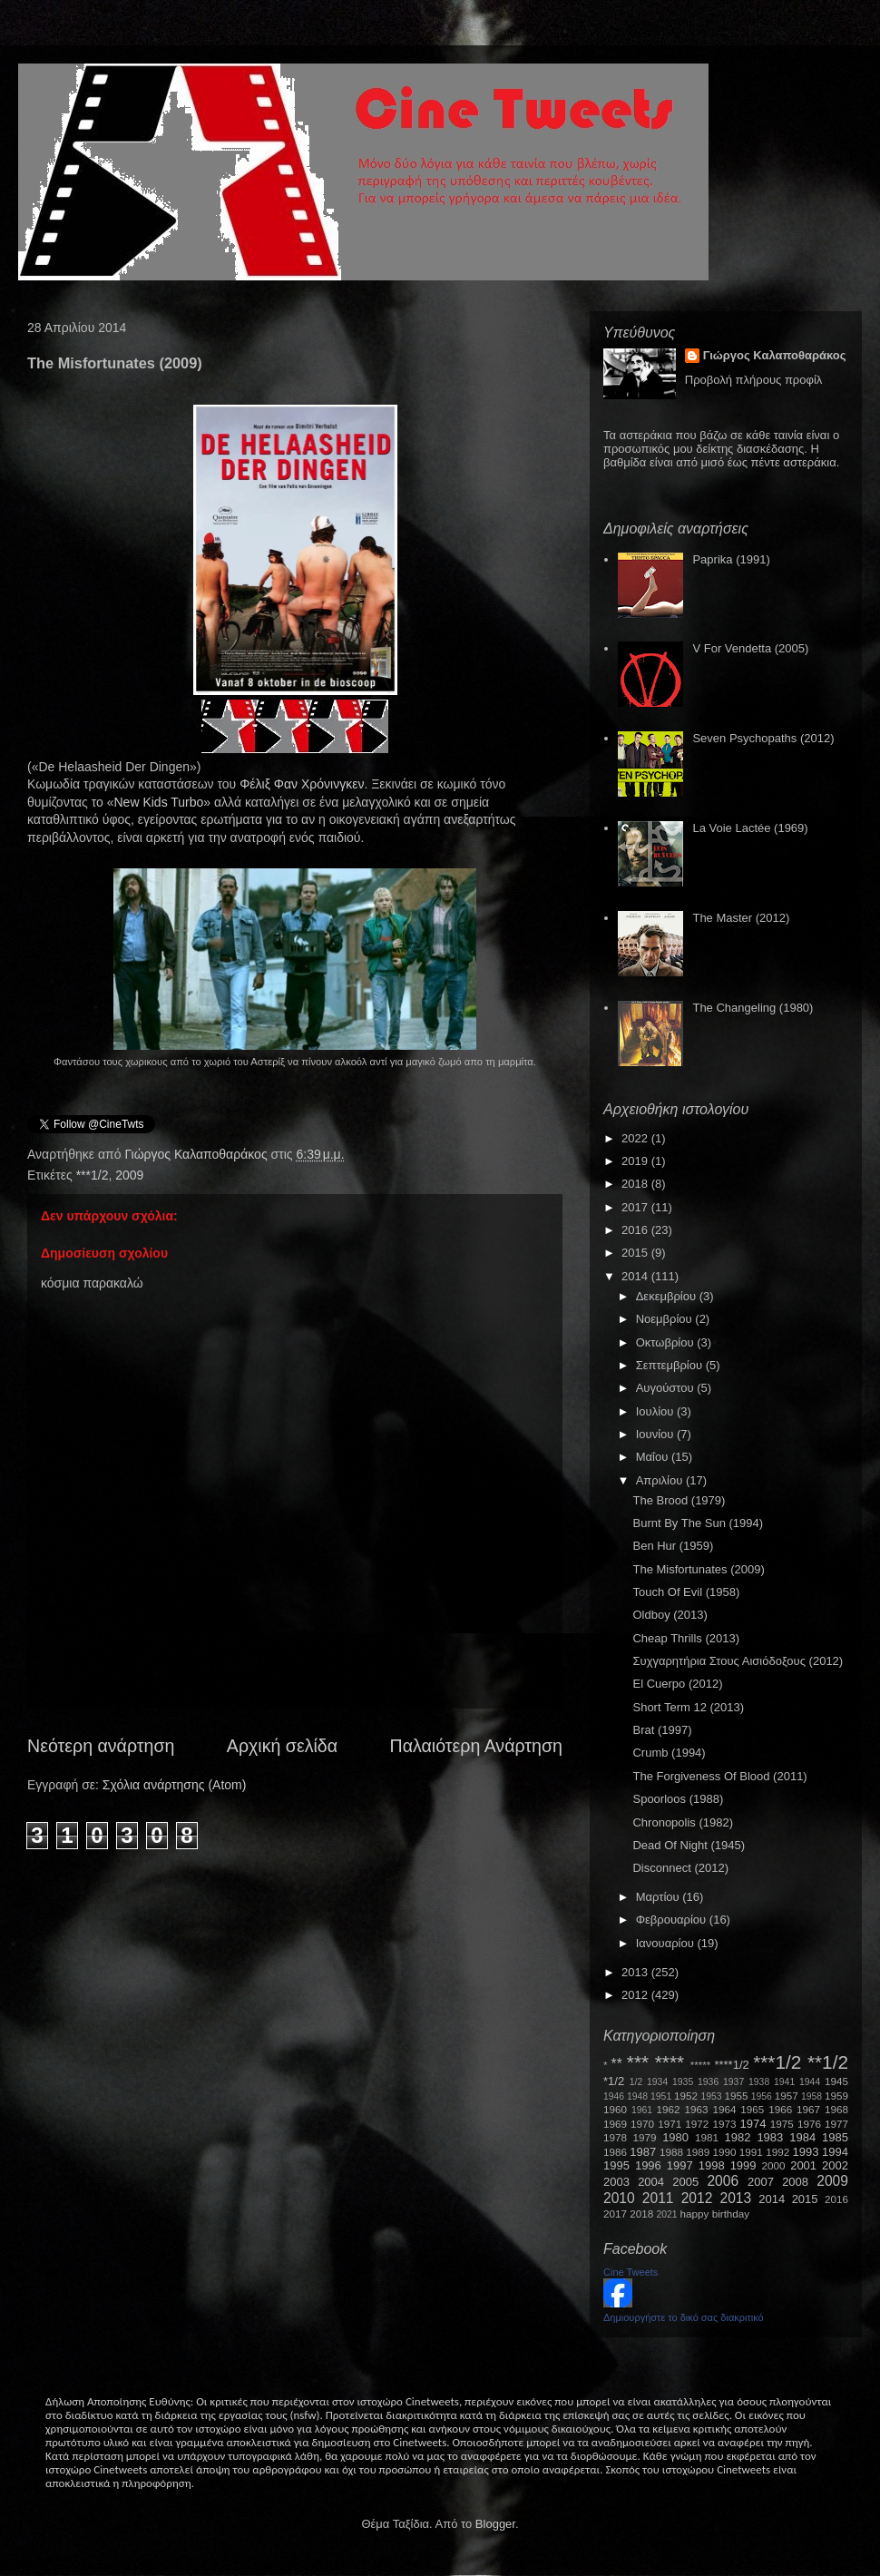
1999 (743, 2165)
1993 (805, 2152)
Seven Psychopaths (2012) (763, 738)
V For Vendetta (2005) (750, 648)
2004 (651, 2182)
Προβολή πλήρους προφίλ (754, 380)
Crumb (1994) (668, 1752)
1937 (733, 2082)
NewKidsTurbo (159, 802)
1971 (669, 2124)
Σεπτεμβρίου (671, 1365)
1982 (738, 2137)
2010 (619, 2198)
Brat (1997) (661, 1730)
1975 (782, 2124)
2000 (774, 2165)
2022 (636, 1138)
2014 (636, 1276)
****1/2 (731, 2065)
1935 (682, 2082)
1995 (616, 2165)
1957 (786, 2095)
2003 (616, 2182)
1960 (615, 2109)
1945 (836, 2081)
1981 (707, 2137)
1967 (808, 2109)
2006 (722, 2181)
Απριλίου (661, 1480)
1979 (645, 2137)
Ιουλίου (656, 1411)
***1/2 (92, 1175)
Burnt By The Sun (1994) (697, 1523)
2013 (636, 1972)
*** (638, 2062)
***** (700, 2065)
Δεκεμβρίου (667, 1296)
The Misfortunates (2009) (698, 1569)
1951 (660, 2096)
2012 (636, 1995)
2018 (636, 1183)
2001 (803, 2165)
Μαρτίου (659, 1897)
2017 (636, 1207)
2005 (685, 2182)
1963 (696, 2109)
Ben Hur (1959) (672, 1545)
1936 (708, 2082)
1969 (615, 2124)
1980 (675, 2137)
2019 (636, 1161)
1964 (724, 2109)
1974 (752, 2123)
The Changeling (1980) (752, 1007)
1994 (835, 2152)
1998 (712, 2165)
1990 (725, 2152)
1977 (836, 2124)
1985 (835, 2137)
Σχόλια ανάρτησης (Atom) (175, 1785)
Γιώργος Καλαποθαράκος (197, 1154)
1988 (671, 2152)
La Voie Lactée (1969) (749, 828)
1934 (657, 2082)
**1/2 (827, 2062)
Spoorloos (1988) (677, 1799)
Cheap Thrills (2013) (685, 1638)
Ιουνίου (656, 1434)
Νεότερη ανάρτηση (100, 1746)
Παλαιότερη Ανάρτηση (476, 1746)
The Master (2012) (740, 918)
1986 (615, 2152)
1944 (809, 2082)
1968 (836, 2109)
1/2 (636, 2082)
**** (669, 2062)
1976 (809, 2124)
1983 (770, 2137)
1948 (637, 2096)
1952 (686, 2095)
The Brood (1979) (678, 1500)
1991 (751, 2152)
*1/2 (613, 2081)
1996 (648, 2165)
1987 (643, 2152)
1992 (777, 2152)
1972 (697, 2124)
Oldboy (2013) (669, 1614)
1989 (697, 2152)
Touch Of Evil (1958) (685, 1592)
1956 (761, 2096)
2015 (636, 1252)
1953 (710, 2096)
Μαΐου (653, 1457)
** (616, 2064)
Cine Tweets (630, 2272)
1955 (736, 2095)
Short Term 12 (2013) (688, 1707)
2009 (129, 1175)
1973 (724, 2124)
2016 (636, 1230)
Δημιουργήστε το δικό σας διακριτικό (683, 2317)
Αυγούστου (667, 1388)
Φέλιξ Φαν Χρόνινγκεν (302, 784)
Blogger (495, 2524)
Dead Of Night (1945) (688, 1845)
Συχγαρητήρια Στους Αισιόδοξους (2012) (737, 1661)
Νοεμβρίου (666, 1319)
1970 (642, 2124)
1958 (811, 2096)
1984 (802, 2137)
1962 (668, 2109)
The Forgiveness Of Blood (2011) (719, 1776)
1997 (680, 2165)
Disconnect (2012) (680, 1868)
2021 (667, 2214)
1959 (836, 2095)
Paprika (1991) (730, 559)
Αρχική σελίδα (282, 1746)
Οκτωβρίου (666, 1342)
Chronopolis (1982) (682, 1822)
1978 (615, 2137)
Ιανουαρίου (667, 1943)
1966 (780, 2109)
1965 (752, 2109)
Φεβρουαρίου (672, 1919)
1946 (613, 2096)
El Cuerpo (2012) (677, 1683)
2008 (795, 2182)
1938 (758, 2082)
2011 (658, 2198)
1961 (641, 2110)
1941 (784, 2082)
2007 (761, 2182)
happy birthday (715, 2213)
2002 (835, 2165)
